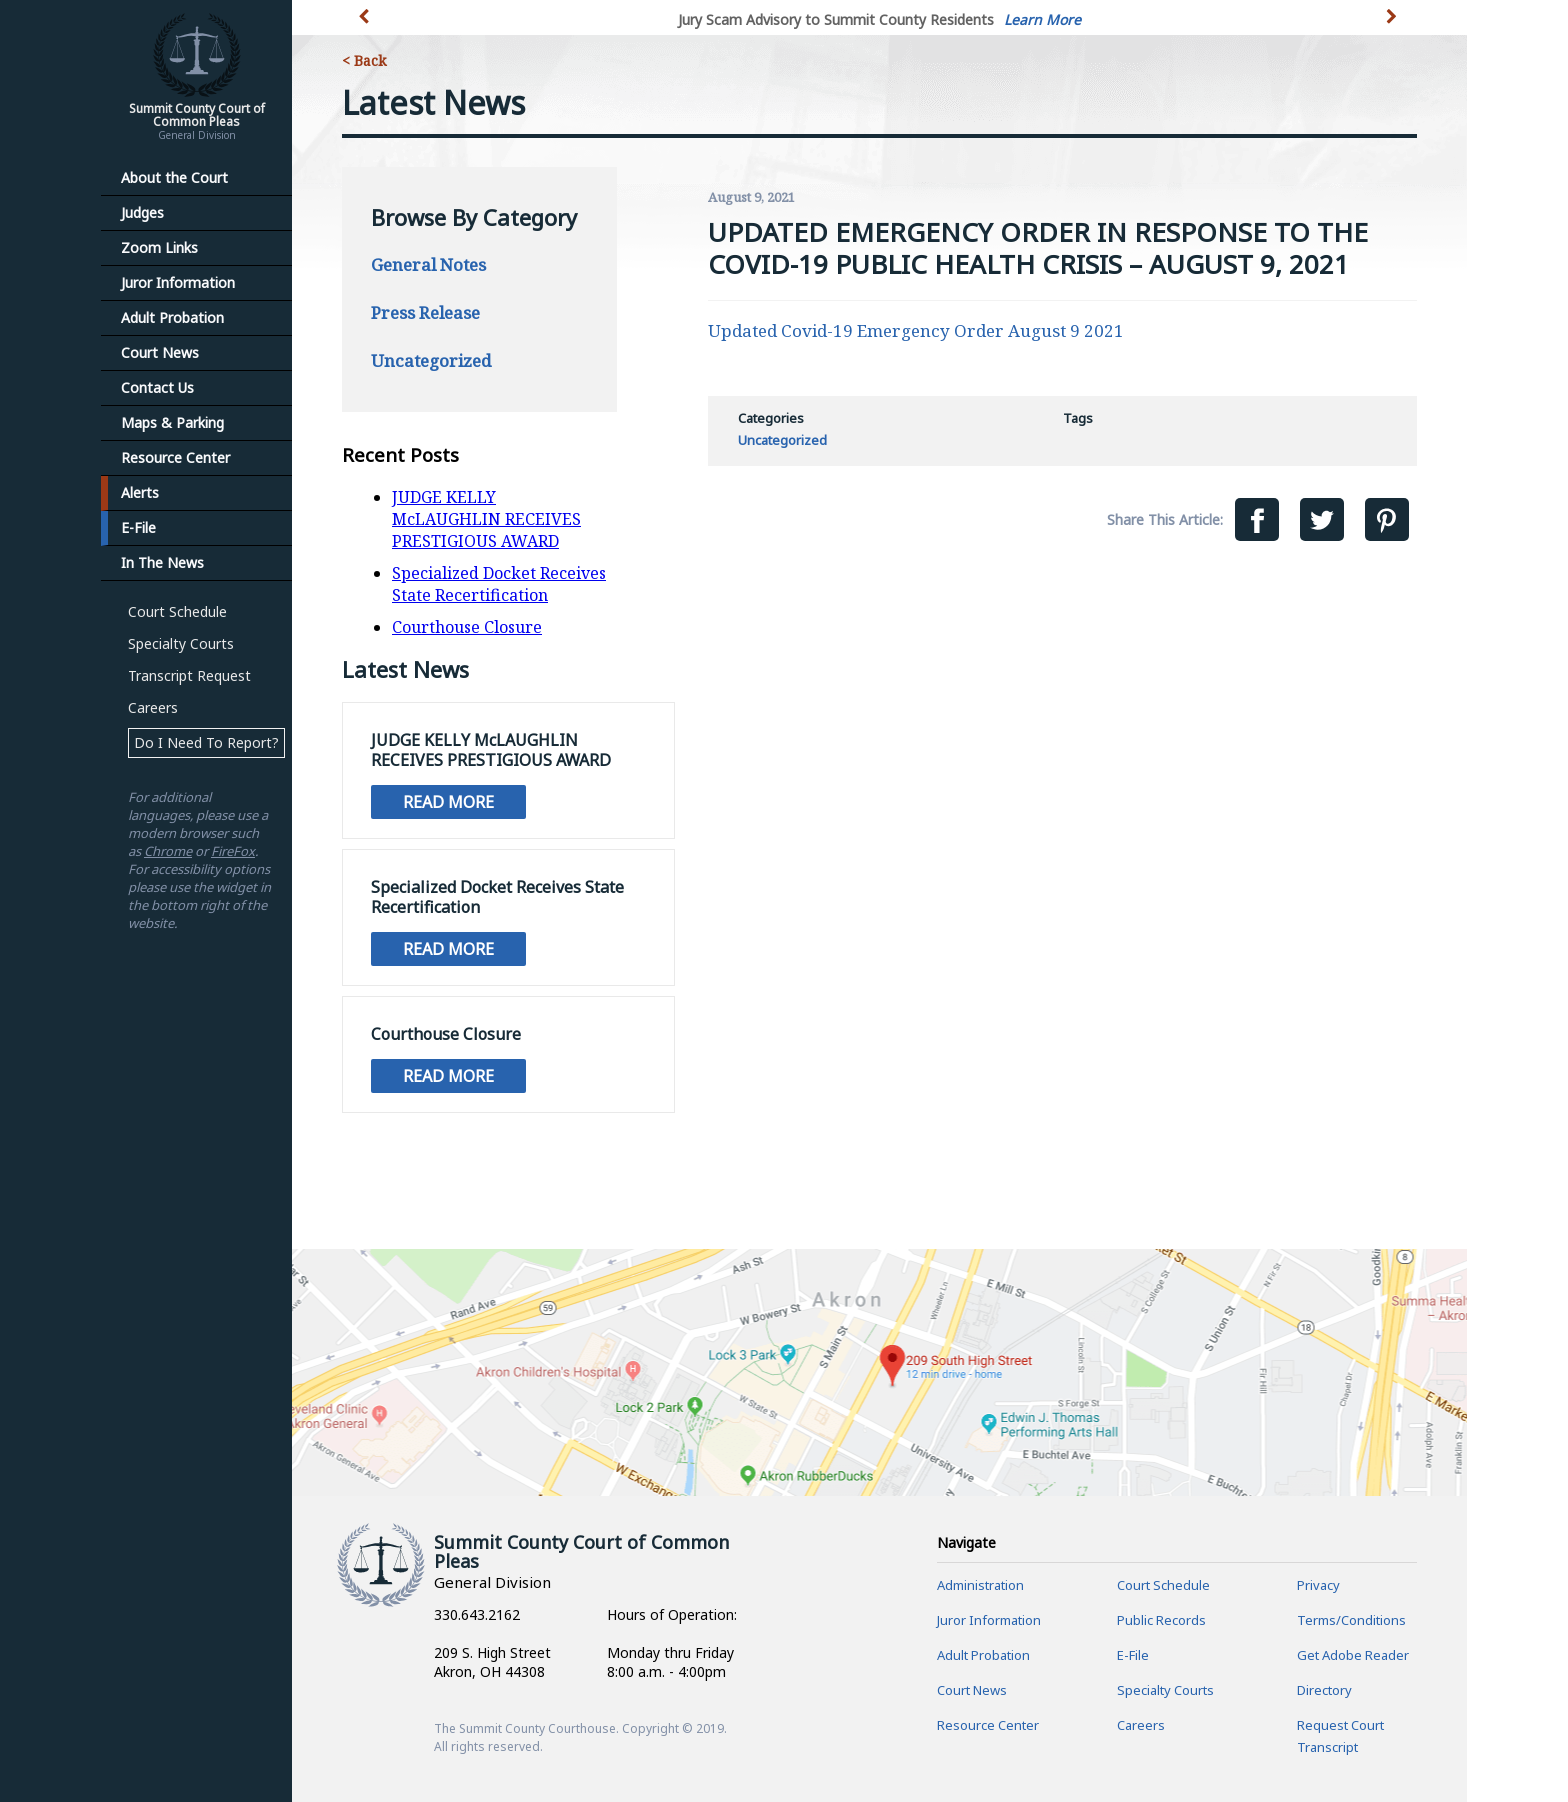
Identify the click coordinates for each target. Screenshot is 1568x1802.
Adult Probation (172, 317)
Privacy (1318, 1585)
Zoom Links (159, 247)
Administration (980, 1585)
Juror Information (178, 282)
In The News (162, 562)
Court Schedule (177, 611)
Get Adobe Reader (1353, 1655)
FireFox (233, 851)
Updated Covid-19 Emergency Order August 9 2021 (916, 330)
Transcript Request (189, 675)
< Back (364, 60)
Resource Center (175, 457)
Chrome (168, 851)
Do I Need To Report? (206, 742)
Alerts (140, 492)
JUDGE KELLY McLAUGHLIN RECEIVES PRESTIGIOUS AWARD (486, 519)
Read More (448, 802)
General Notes (428, 264)
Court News (160, 352)
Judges (142, 212)
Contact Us (157, 387)
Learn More (1042, 19)
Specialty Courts (181, 643)
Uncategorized (431, 360)
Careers (153, 707)
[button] (1393, 28)
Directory (1324, 1690)
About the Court (174, 177)
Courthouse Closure (467, 627)
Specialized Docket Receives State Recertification (499, 584)
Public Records (1161, 1620)
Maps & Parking (172, 422)
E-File (138, 527)
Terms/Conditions (1351, 1620)
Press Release (425, 312)
